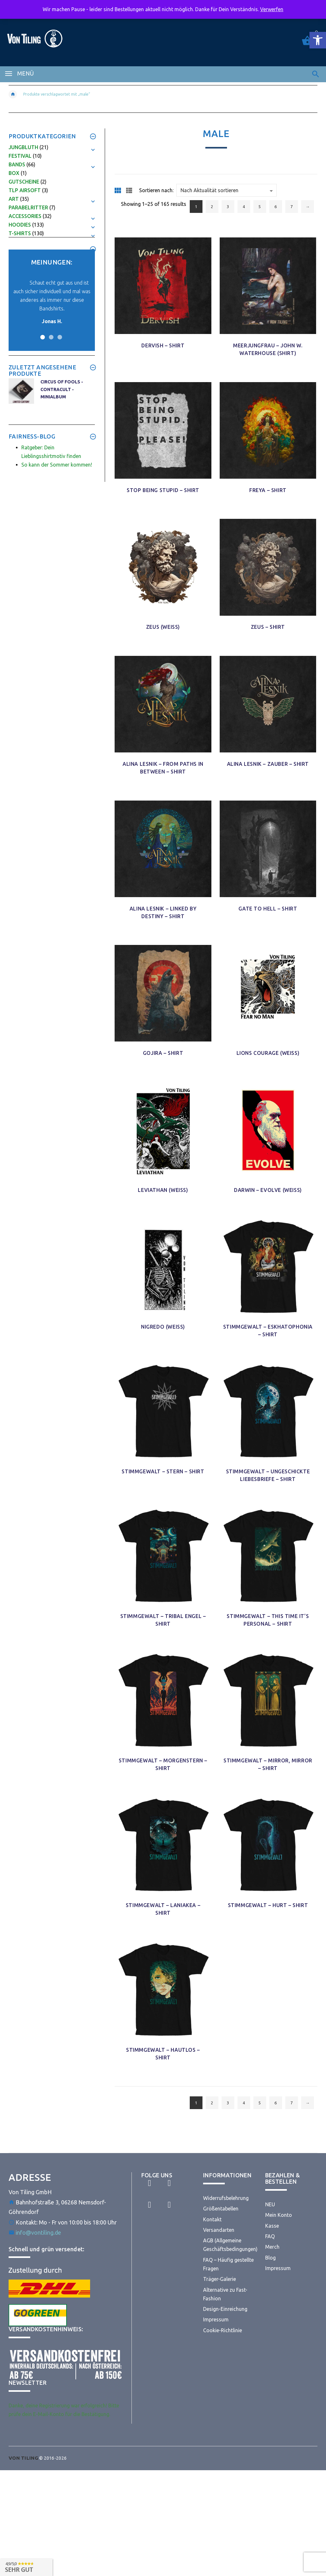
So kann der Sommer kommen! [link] (56, 465)
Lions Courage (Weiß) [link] (268, 1053)
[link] (317, 40)
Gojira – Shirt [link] (163, 1053)
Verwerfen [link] (271, 9)
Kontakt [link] (212, 2219)
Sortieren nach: (156, 190)
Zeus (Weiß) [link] (163, 627)
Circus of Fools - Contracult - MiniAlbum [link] (61, 389)
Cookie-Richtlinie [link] (222, 2330)
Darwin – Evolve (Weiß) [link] (268, 1190)
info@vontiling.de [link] (38, 2232)
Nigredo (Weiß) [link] (163, 1327)
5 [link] (260, 206)
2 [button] (50, 333)
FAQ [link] (270, 2236)
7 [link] (291, 206)
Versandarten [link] (218, 2230)
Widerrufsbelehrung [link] (226, 2198)
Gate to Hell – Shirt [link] (267, 908)
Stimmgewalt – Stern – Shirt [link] (163, 1471)
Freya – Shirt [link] (268, 490)
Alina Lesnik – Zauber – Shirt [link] (268, 764)
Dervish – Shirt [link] (162, 345)
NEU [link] (270, 2204)
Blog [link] (270, 2257)
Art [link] (14, 199)
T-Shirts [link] (20, 233)
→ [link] (307, 206)
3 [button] (58, 333)
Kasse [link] (272, 2226)
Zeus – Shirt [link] (268, 627)
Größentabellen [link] (220, 2208)
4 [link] (244, 206)
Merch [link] (272, 2247)
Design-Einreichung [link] (225, 2309)
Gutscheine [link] (24, 182)
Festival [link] (20, 156)
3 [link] (228, 206)
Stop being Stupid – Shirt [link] (163, 490)
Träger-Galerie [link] (219, 2279)
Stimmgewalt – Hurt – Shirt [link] (268, 1905)
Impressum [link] (216, 2319)
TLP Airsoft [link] (25, 190)
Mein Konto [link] (278, 2215)
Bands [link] (17, 164)
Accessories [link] (25, 216)
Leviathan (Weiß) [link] (163, 1190)
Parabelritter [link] (28, 207)
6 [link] (275, 206)
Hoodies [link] (20, 225)
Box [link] (14, 173)
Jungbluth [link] (23, 147)
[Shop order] (226, 190)
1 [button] (41, 333)
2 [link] (212, 206)
